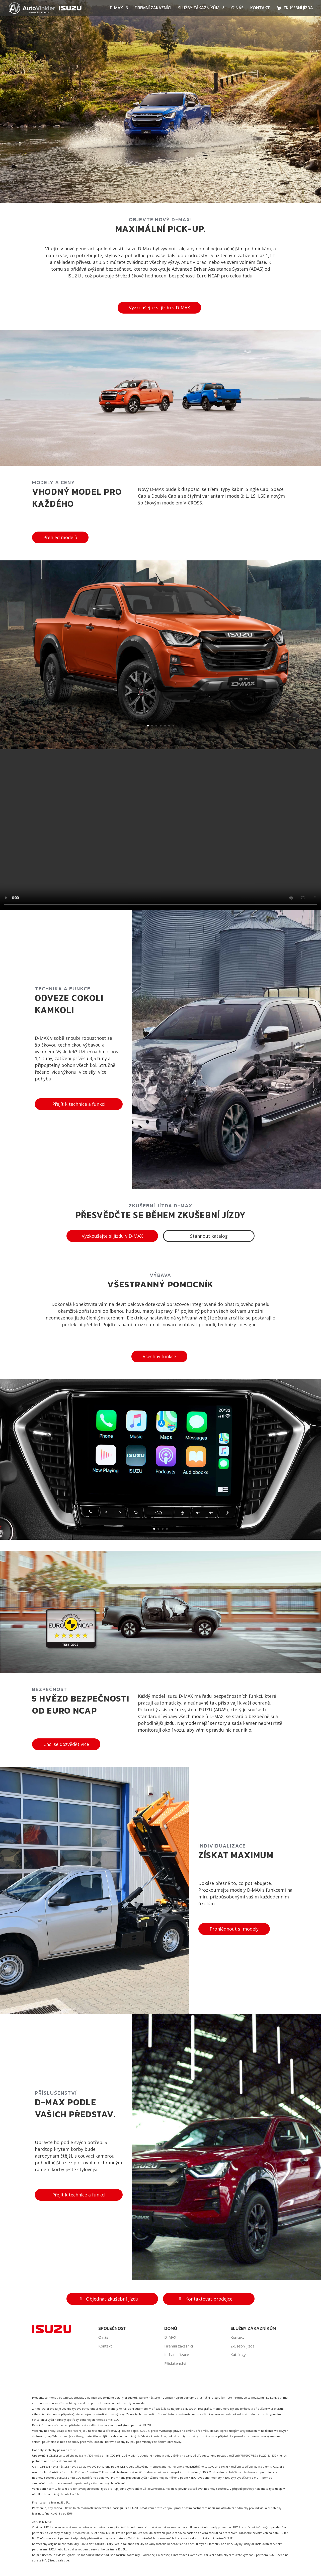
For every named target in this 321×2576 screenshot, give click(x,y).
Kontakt (260, 8)
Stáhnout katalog (209, 1236)
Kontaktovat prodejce (208, 2299)
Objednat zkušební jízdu (112, 2299)
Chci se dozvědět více (66, 1744)
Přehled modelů (60, 537)
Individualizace (176, 2354)
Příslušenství (175, 2363)
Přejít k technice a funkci (78, 1104)
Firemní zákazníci (153, 8)
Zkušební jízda (242, 2345)
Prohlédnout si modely (234, 1929)
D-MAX (116, 8)
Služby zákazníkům (198, 8)
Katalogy (238, 2354)
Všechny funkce (159, 1356)
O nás (237, 8)
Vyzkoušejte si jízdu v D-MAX (159, 308)
